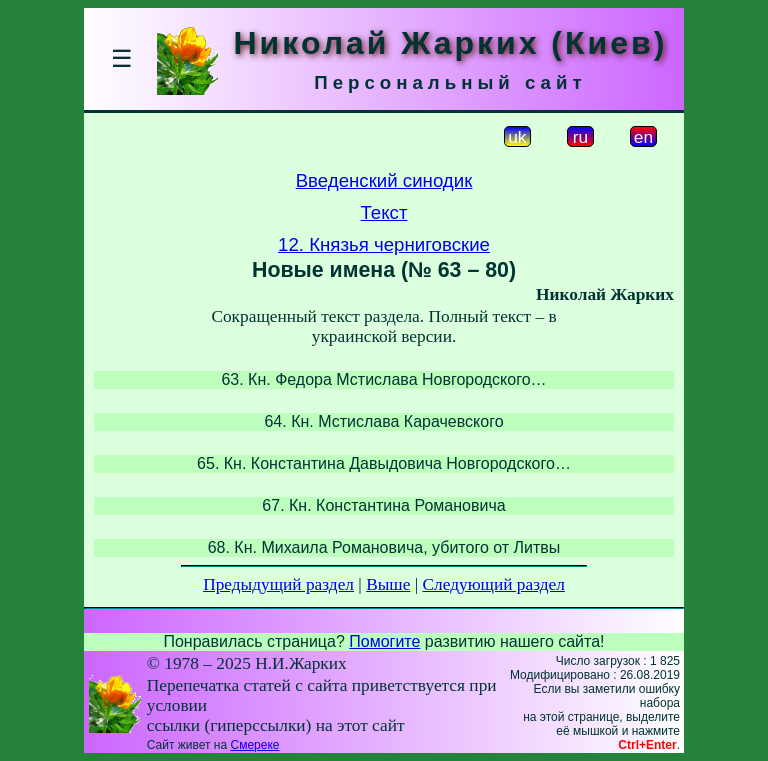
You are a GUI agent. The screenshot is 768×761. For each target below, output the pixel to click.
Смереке (254, 745)
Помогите (384, 641)
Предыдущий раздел (278, 584)
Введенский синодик (384, 180)
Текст (384, 212)
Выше (388, 584)
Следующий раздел (494, 584)
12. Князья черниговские (384, 244)
